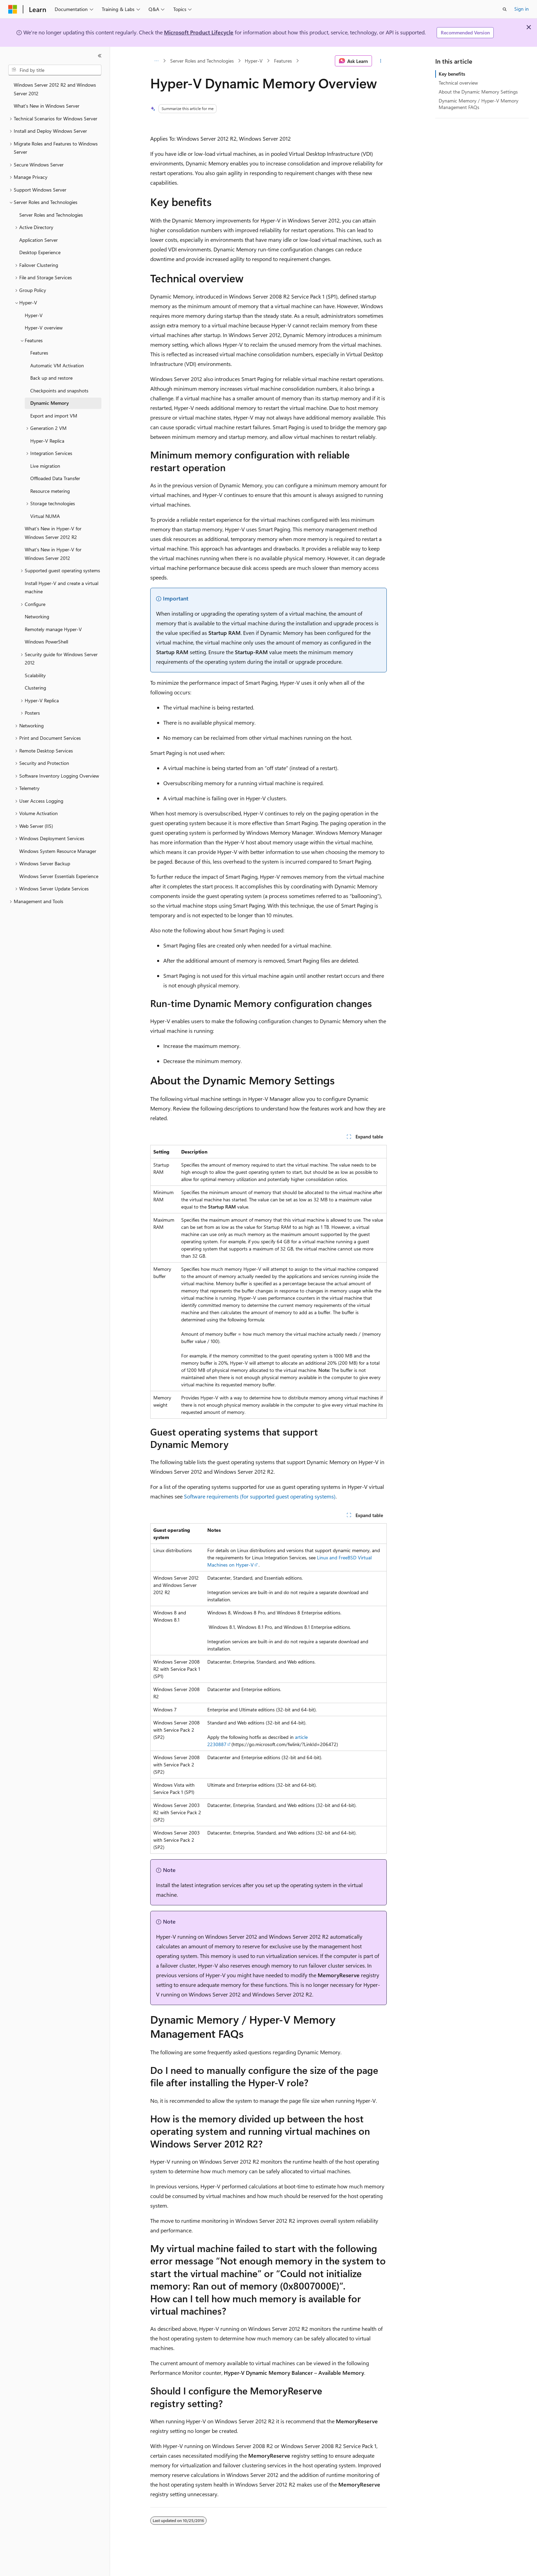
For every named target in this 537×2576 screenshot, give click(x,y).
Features (283, 60)
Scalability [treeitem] (35, 675)
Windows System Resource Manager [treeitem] (57, 851)
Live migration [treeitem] (45, 466)
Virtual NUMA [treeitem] (45, 516)
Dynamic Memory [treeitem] (49, 403)
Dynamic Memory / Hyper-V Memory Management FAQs (478, 103)
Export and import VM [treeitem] (53, 415)
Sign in (521, 9)
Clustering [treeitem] (35, 687)
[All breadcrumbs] (156, 60)
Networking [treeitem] (37, 616)
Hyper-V (254, 60)
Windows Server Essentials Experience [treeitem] (58, 876)
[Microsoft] (12, 9)
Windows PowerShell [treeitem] (46, 641)
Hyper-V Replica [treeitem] (47, 440)
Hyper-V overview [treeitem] (44, 327)
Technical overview (458, 82)
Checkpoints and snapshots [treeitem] (59, 390)
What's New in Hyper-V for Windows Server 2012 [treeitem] (53, 553)
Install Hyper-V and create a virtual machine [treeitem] (61, 587)
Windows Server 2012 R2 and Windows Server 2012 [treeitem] (55, 89)
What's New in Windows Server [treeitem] (46, 105)
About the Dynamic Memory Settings (478, 91)
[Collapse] (99, 56)
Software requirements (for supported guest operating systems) (260, 1496)
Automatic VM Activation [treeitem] (57, 365)
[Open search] (505, 9)
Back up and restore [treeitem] (51, 378)
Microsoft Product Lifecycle (198, 32)
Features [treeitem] (39, 352)
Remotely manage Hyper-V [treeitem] (53, 629)
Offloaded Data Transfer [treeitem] (55, 478)
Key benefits (452, 74)
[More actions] (381, 60)
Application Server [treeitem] (38, 240)
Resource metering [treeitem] (50, 491)
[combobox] (54, 70)
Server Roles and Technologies (202, 60)
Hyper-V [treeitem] (34, 315)
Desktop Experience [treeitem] (40, 252)
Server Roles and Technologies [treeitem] (51, 215)
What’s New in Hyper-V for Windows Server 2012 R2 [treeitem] (53, 532)
